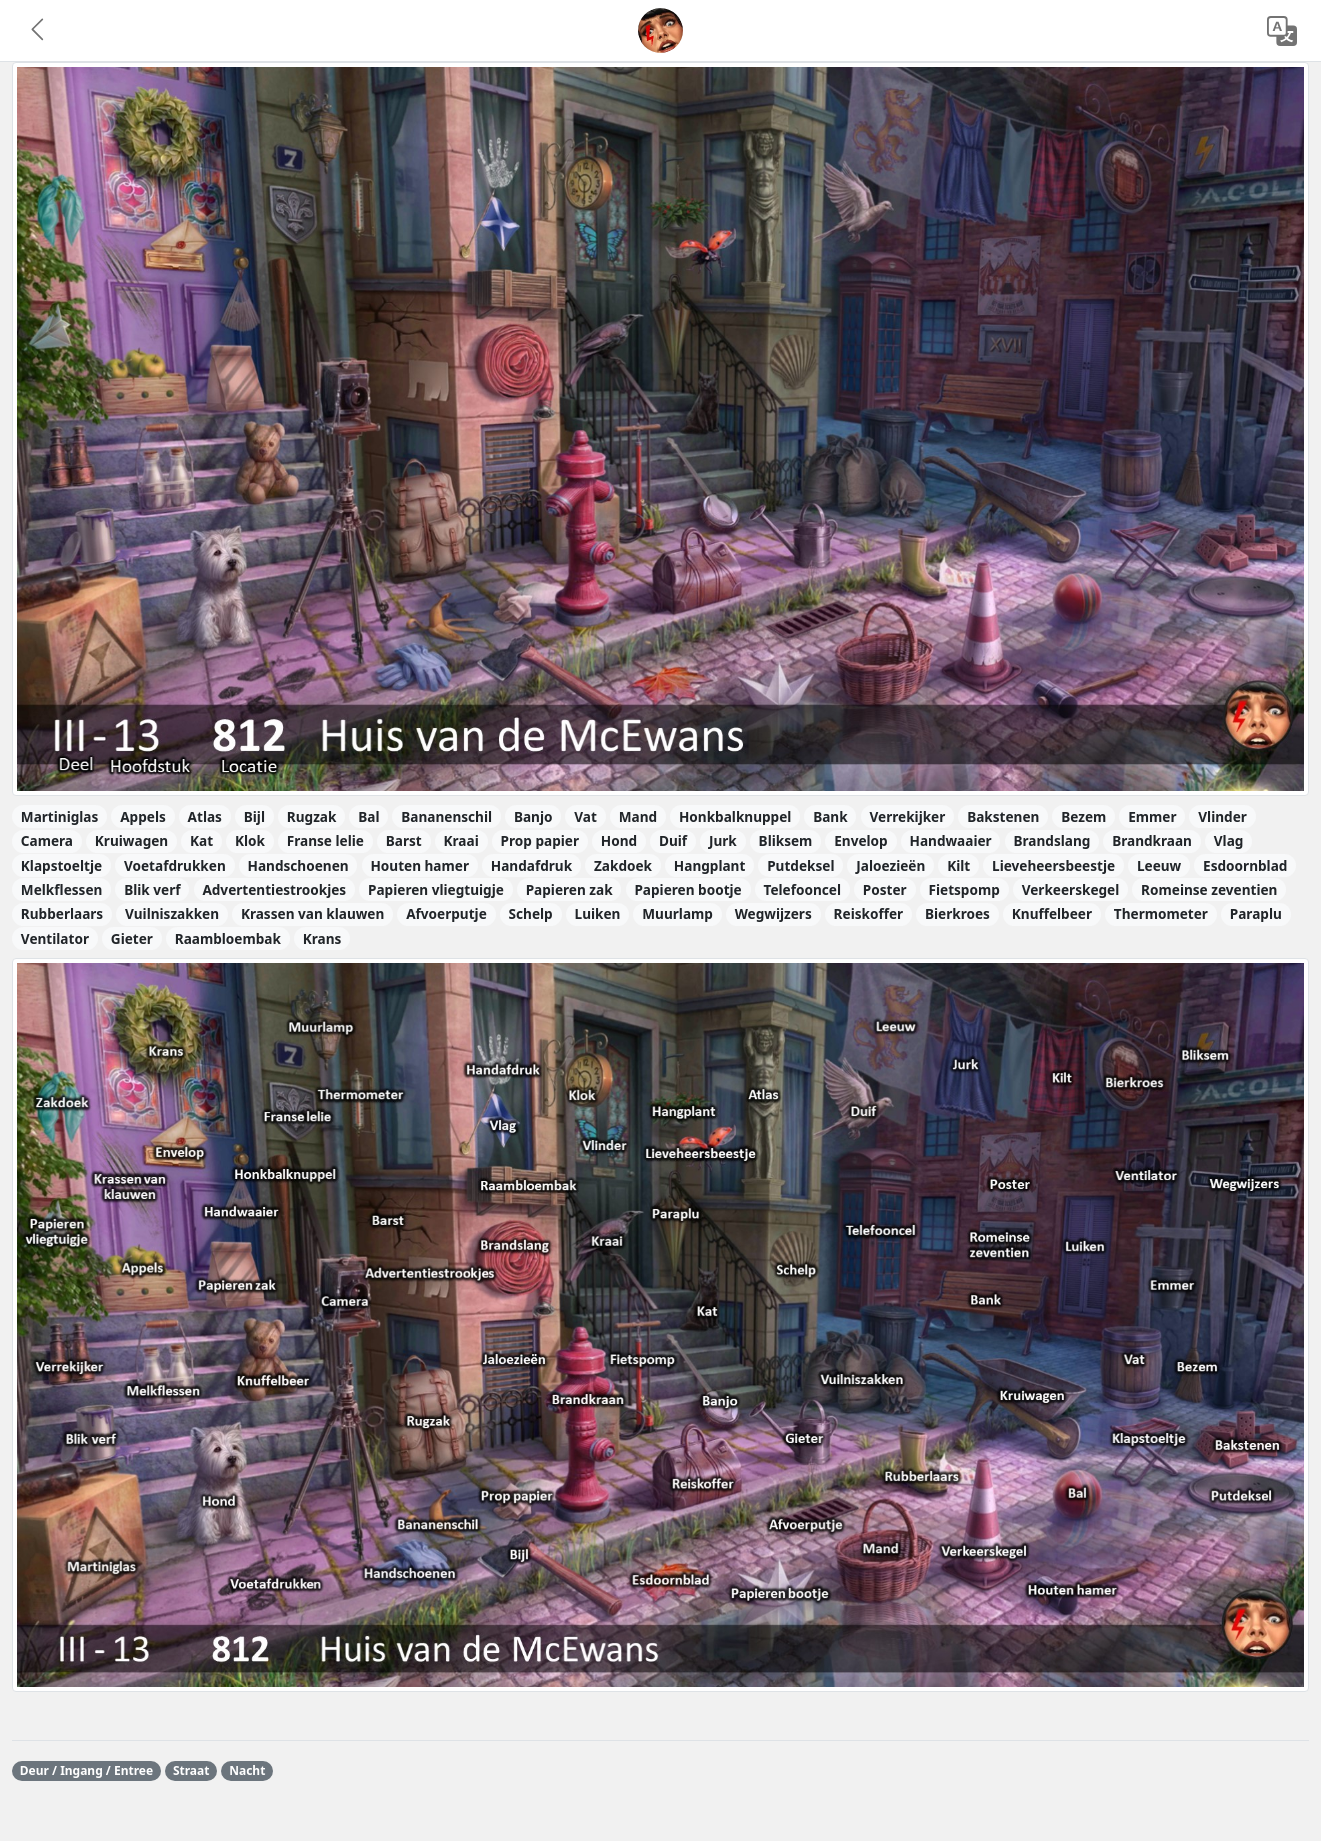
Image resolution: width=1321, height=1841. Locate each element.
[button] (39, 31)
